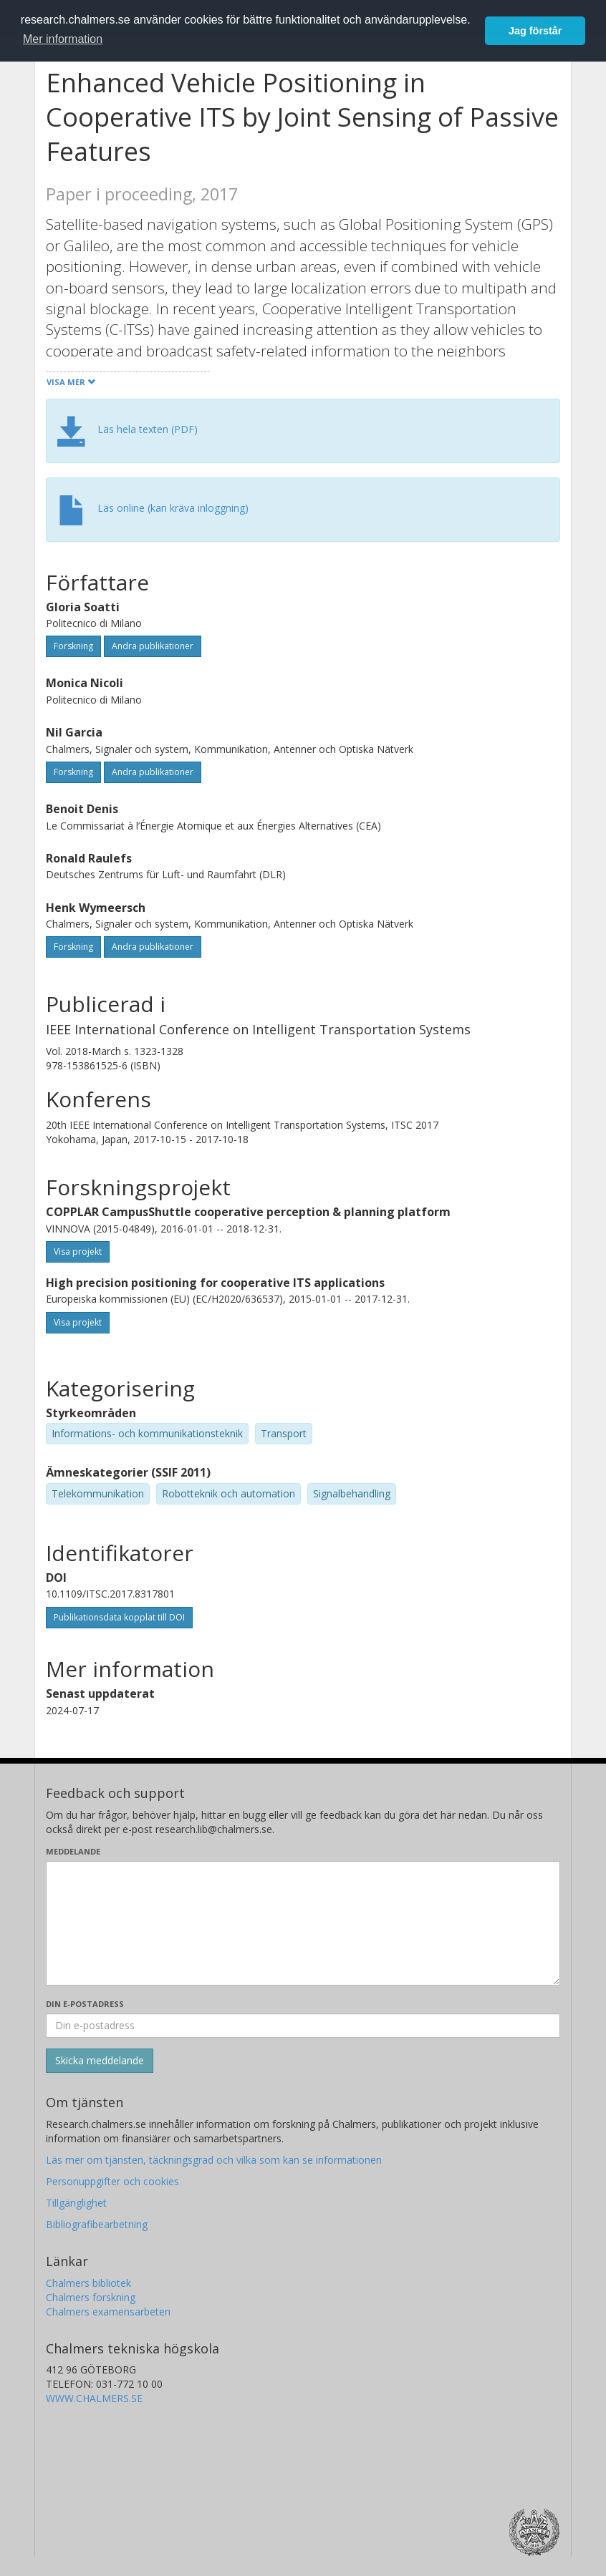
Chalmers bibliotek (88, 2283)
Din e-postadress (85, 2003)
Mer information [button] (62, 39)
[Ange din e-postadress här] (303, 2025)
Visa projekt (78, 1251)
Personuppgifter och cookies (112, 2181)
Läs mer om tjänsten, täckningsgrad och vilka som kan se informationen (214, 2160)
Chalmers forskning (90, 2297)
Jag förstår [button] (535, 31)
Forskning (73, 646)
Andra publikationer (152, 646)
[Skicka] (99, 2060)
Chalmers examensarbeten (108, 2311)
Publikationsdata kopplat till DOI (119, 1617)
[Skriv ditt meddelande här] (303, 1923)
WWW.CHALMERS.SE (94, 2398)
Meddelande (73, 1851)
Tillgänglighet (76, 2203)
